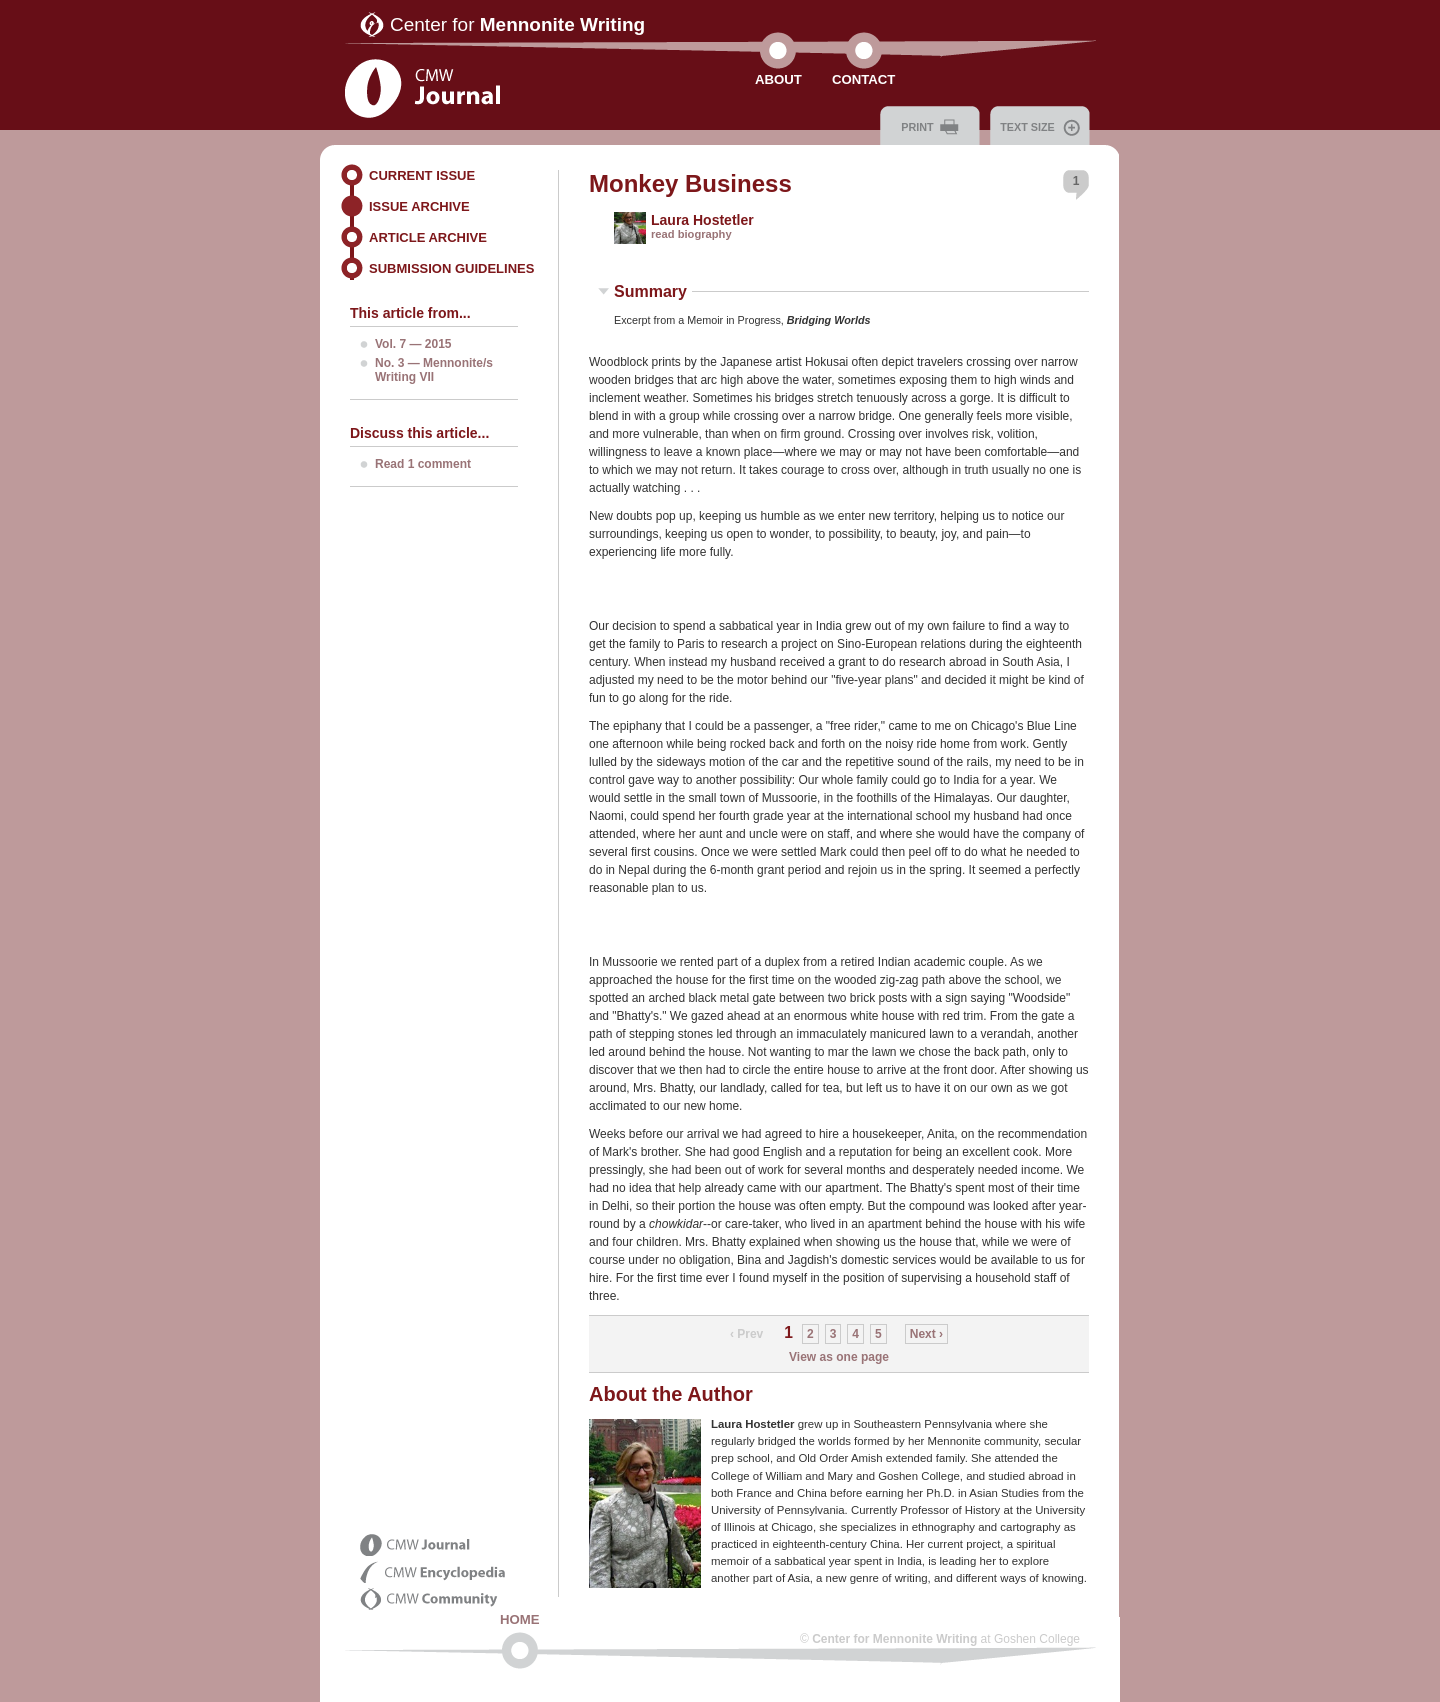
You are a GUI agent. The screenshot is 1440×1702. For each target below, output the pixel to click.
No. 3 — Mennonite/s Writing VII (434, 370)
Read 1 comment (423, 464)
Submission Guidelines (451, 268)
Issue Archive (419, 206)
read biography (691, 234)
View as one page (839, 1357)
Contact (863, 79)
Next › (926, 1334)
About (778, 79)
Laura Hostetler (702, 220)
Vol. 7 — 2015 (413, 344)
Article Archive (428, 237)
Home (520, 1619)
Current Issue (422, 175)
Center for (517, 24)
